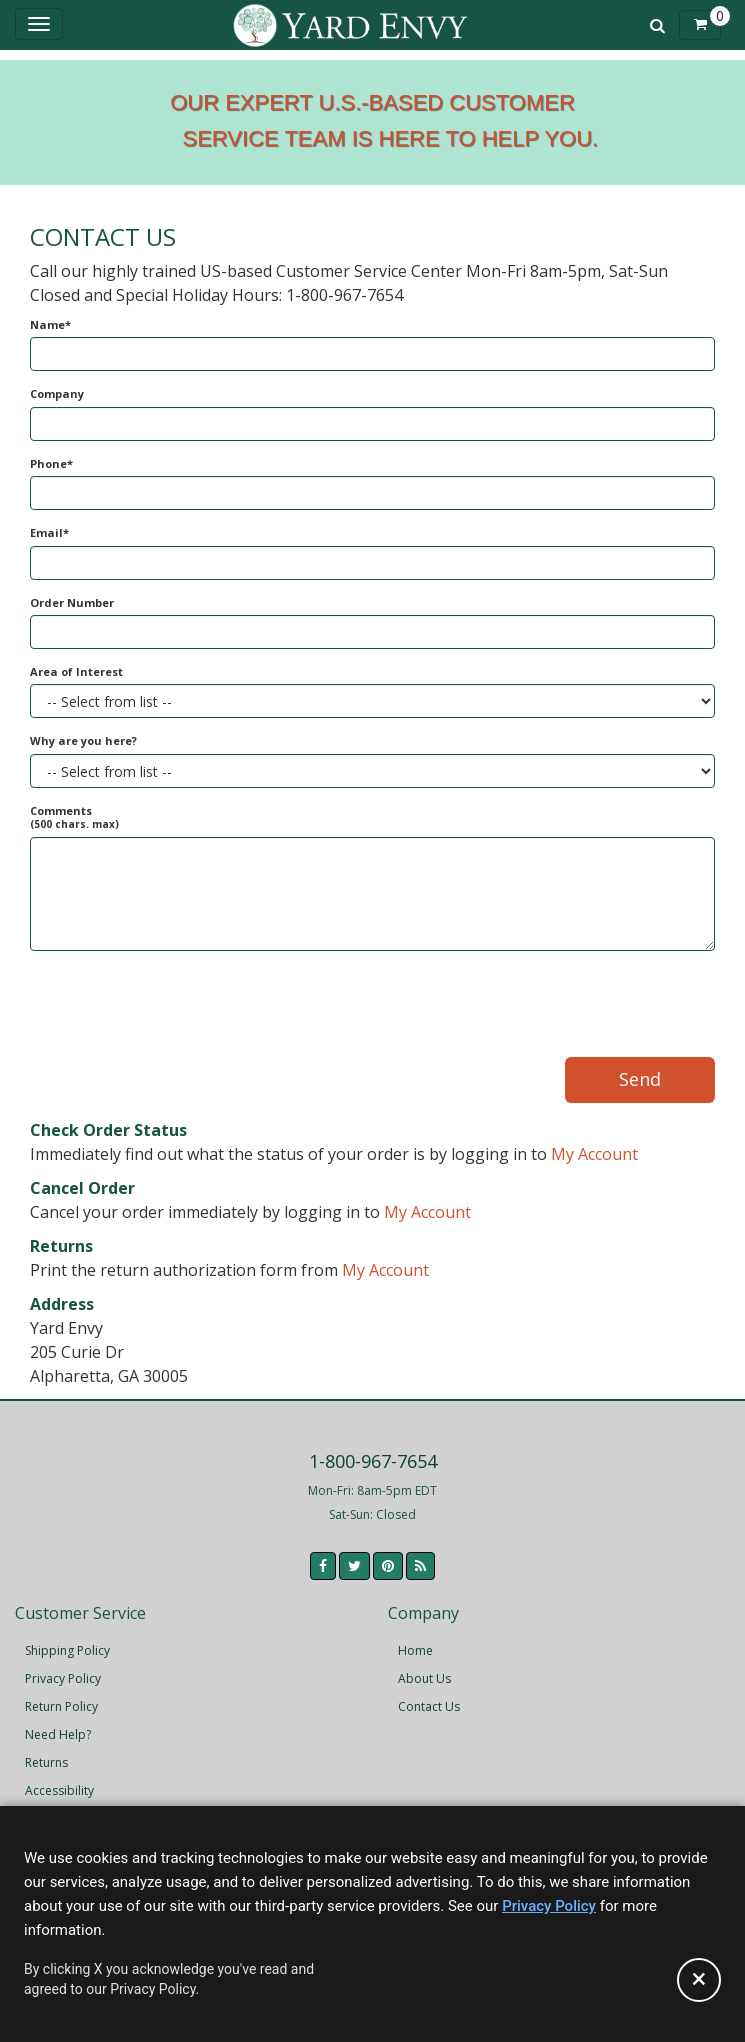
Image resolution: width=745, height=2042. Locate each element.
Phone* (51, 463)
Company (57, 393)
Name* (50, 324)
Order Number (72, 602)
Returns (46, 1762)
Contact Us (429, 1706)
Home (415, 1650)
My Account (594, 1154)
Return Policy (61, 1706)
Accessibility (59, 1790)
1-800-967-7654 (373, 1461)
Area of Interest (76, 671)
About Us (424, 1678)
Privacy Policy (63, 1678)
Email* (49, 532)
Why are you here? (83, 740)
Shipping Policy (67, 1650)
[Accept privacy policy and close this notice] (699, 1980)
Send (640, 1079)
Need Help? (58, 1734)
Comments (74, 817)
